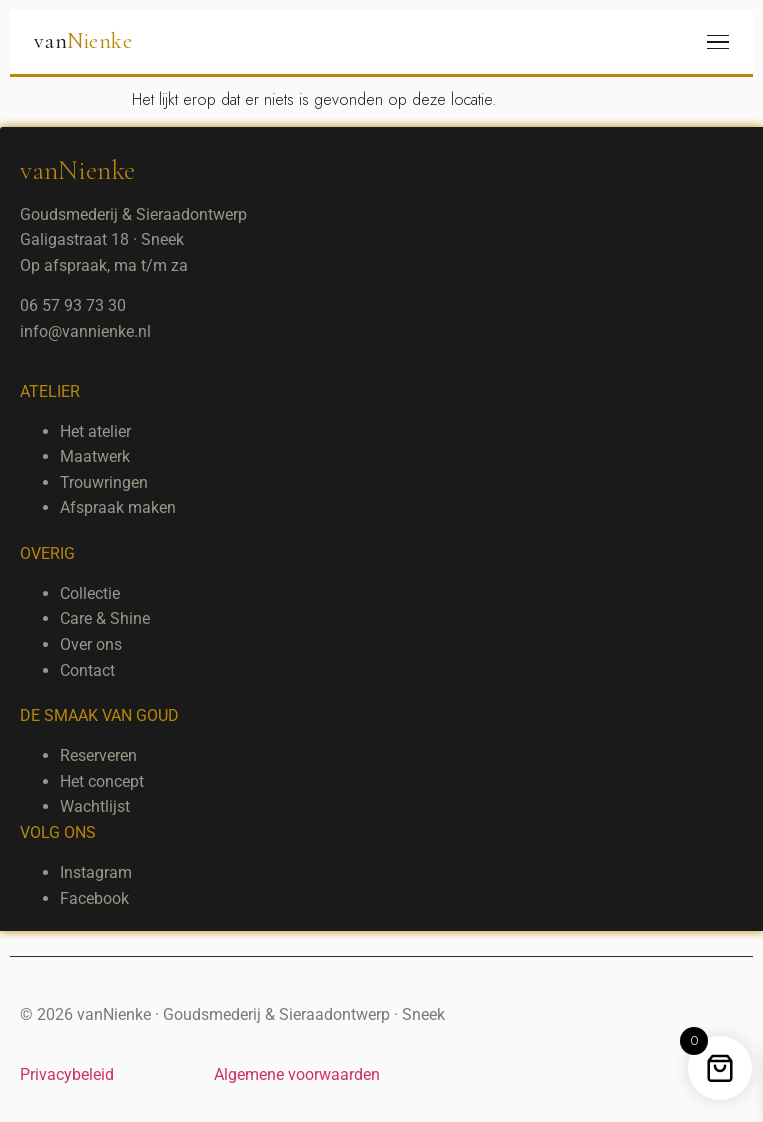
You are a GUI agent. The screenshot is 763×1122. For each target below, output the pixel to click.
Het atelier (95, 431)
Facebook (94, 898)
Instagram (96, 872)
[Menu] (718, 42)
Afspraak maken (118, 507)
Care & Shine (105, 618)
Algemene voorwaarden (297, 1074)
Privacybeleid (67, 1074)
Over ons (91, 644)
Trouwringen (104, 482)
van (83, 41)
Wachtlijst (95, 806)
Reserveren (98, 755)
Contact (87, 670)
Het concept (102, 781)
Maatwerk (95, 456)
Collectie (90, 593)
